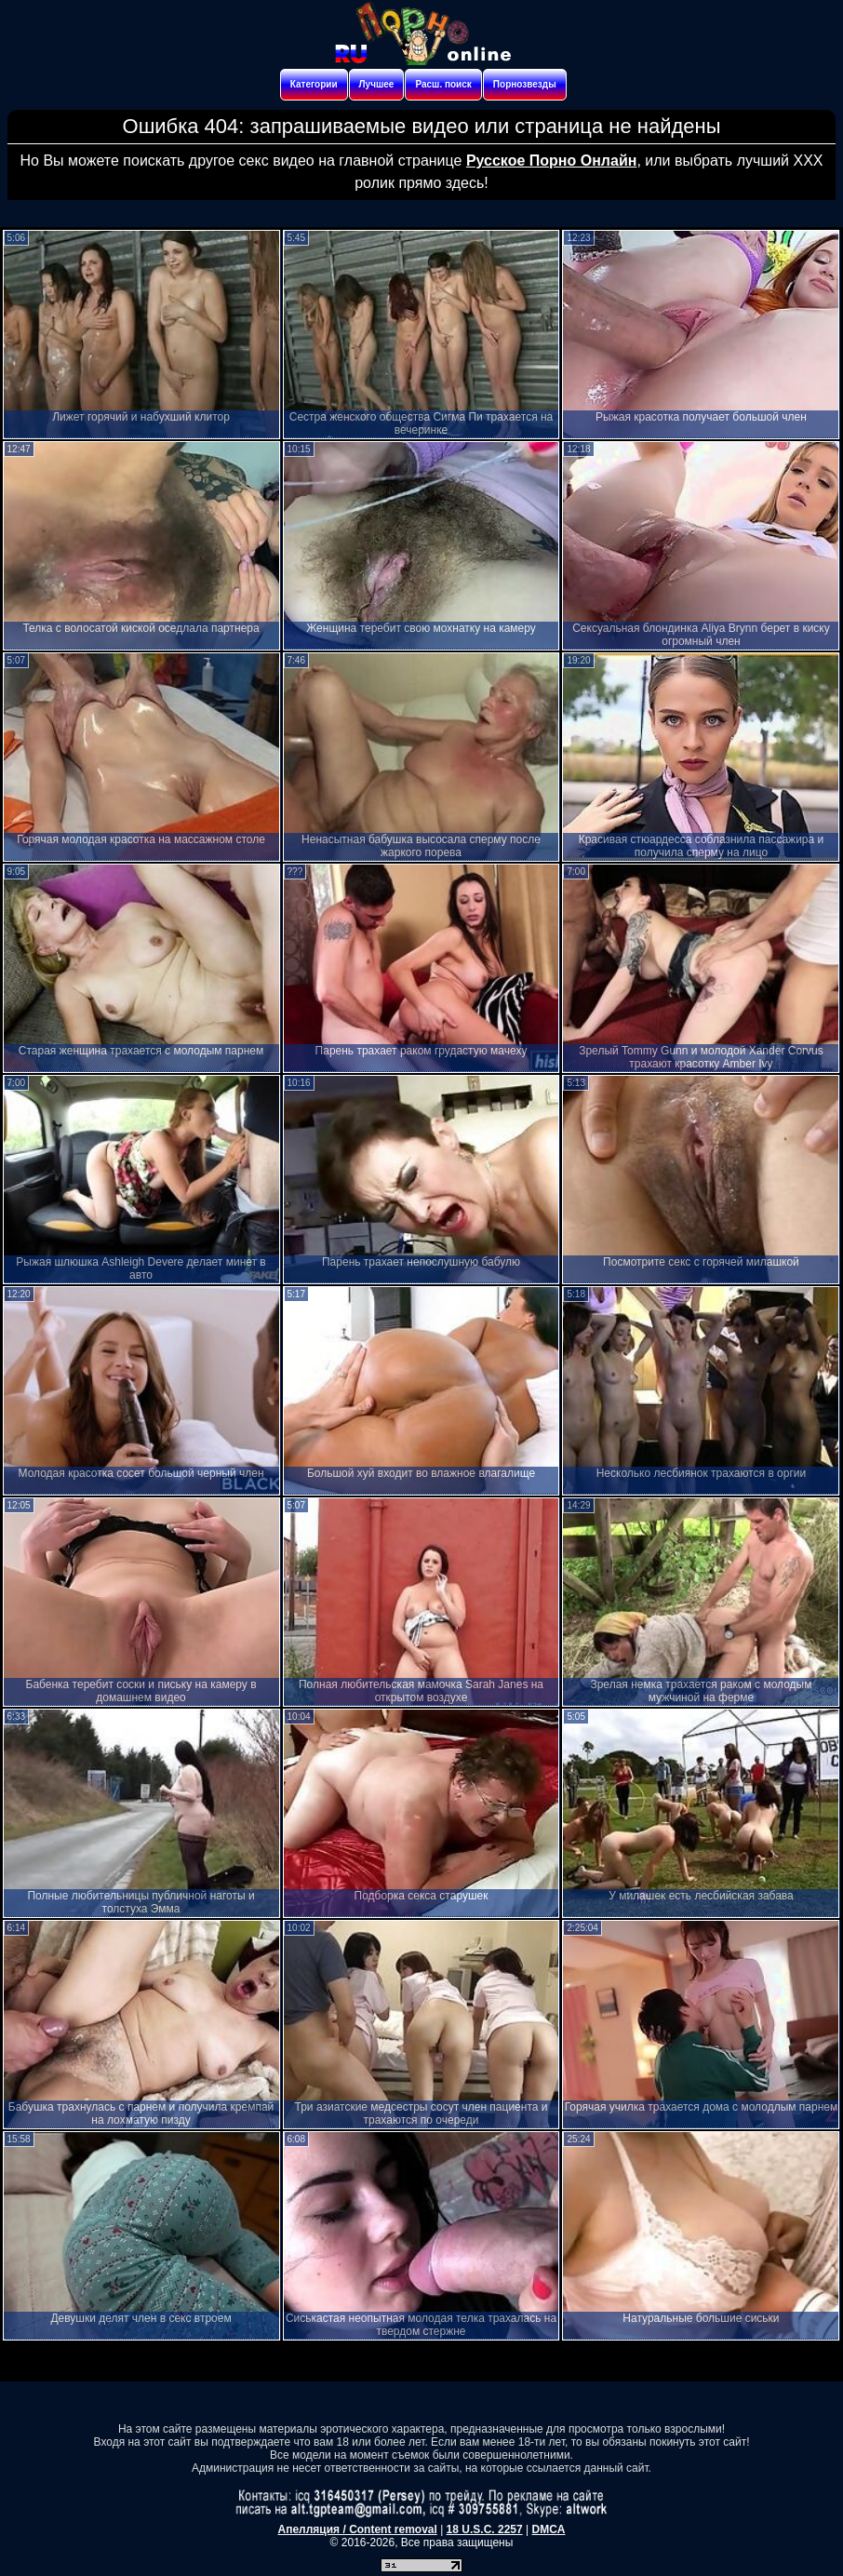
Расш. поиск (443, 84)
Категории (314, 84)
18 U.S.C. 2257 (485, 2529)
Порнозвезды (524, 84)
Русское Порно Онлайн (551, 160)
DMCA (548, 2529)
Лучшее (377, 84)
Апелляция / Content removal (357, 2529)
